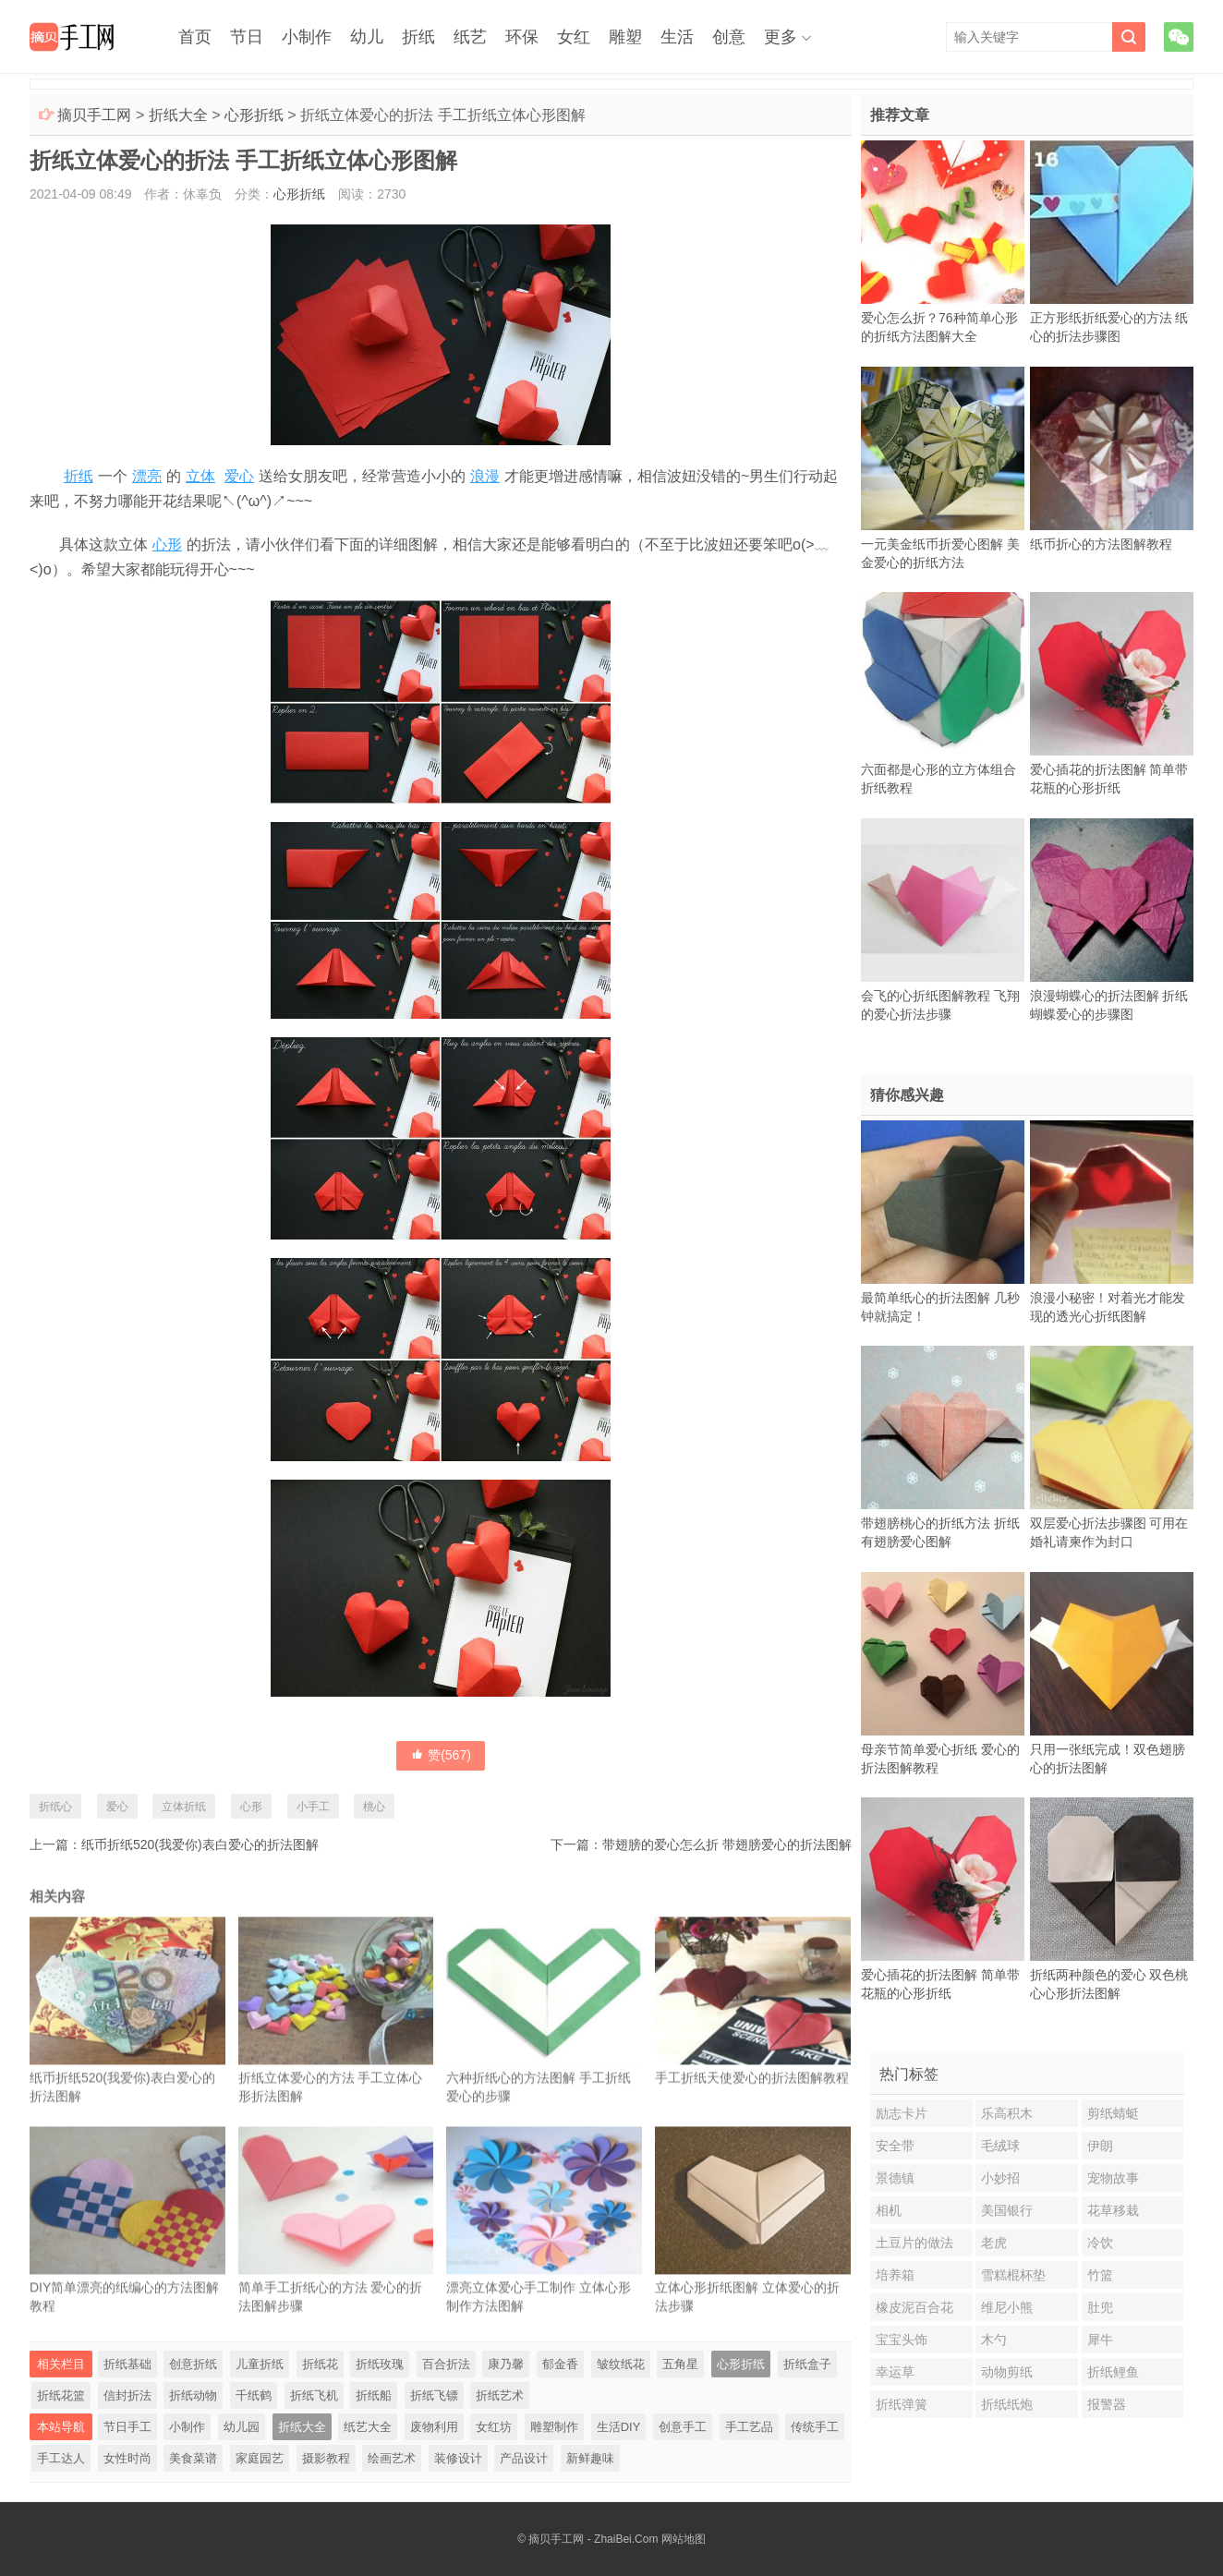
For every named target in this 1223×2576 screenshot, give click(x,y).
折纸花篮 (61, 2395)
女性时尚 (127, 2458)
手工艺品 (749, 2427)
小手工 (313, 1806)
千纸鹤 (254, 2395)
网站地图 (683, 2539)
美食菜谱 (193, 2458)
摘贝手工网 (94, 115)
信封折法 (127, 2395)
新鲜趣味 (590, 2458)
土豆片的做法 (914, 2242)
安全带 (895, 2145)
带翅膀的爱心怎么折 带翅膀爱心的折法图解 (727, 1844)
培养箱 (895, 2275)
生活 (677, 37)
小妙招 (1000, 2178)
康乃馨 (506, 2364)
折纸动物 (193, 2395)
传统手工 (815, 2427)
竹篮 (1100, 2275)
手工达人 (61, 2458)
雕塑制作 (554, 2427)
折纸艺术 (500, 2395)
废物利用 (434, 2427)
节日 (246, 37)
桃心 (374, 1806)
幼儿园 (242, 2427)
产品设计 (524, 2458)
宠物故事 (1113, 2178)
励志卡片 (901, 2113)
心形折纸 (254, 115)
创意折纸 (193, 2364)
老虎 (994, 2242)
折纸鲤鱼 (1113, 2371)
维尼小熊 (1007, 2307)
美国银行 (1007, 2210)
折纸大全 (178, 115)
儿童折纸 (260, 2364)
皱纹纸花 (621, 2364)
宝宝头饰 (901, 2339)
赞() (440, 1755)
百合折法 (446, 2364)
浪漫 (485, 476)
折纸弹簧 (901, 2404)
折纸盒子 (807, 2364)
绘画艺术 (392, 2458)
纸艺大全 (368, 2427)
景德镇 (895, 2178)
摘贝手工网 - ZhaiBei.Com (593, 2539)
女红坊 (494, 2427)
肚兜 (1100, 2307)
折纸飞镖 (434, 2395)
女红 (573, 37)
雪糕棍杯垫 (1013, 2275)
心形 (167, 544)
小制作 (307, 37)
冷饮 (1100, 2242)
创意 (728, 37)
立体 (200, 476)
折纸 (418, 37)
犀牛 (1100, 2339)
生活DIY (619, 2427)
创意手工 (683, 2427)
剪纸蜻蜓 (1113, 2113)
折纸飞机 (314, 2395)
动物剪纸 (1007, 2371)
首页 (195, 37)
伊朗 (1100, 2145)
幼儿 (366, 37)
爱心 (239, 476)
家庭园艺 (260, 2458)
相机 (889, 2210)
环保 (522, 37)
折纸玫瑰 (380, 2364)
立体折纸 (184, 1806)
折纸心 (55, 1806)
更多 (780, 37)
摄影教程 (326, 2458)
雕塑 (625, 37)
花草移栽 (1113, 2210)
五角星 (680, 2364)
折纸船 (374, 2395)
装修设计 (458, 2458)
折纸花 (320, 2364)
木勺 (994, 2339)
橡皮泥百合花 (914, 2307)
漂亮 (147, 476)
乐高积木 (1007, 2113)
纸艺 (470, 37)
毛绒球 (1000, 2145)
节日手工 (127, 2427)
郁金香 (560, 2364)
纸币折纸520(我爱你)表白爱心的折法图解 (200, 1844)
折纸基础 (127, 2364)
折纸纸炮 (1007, 2404)
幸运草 (895, 2371)
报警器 (1106, 2404)
